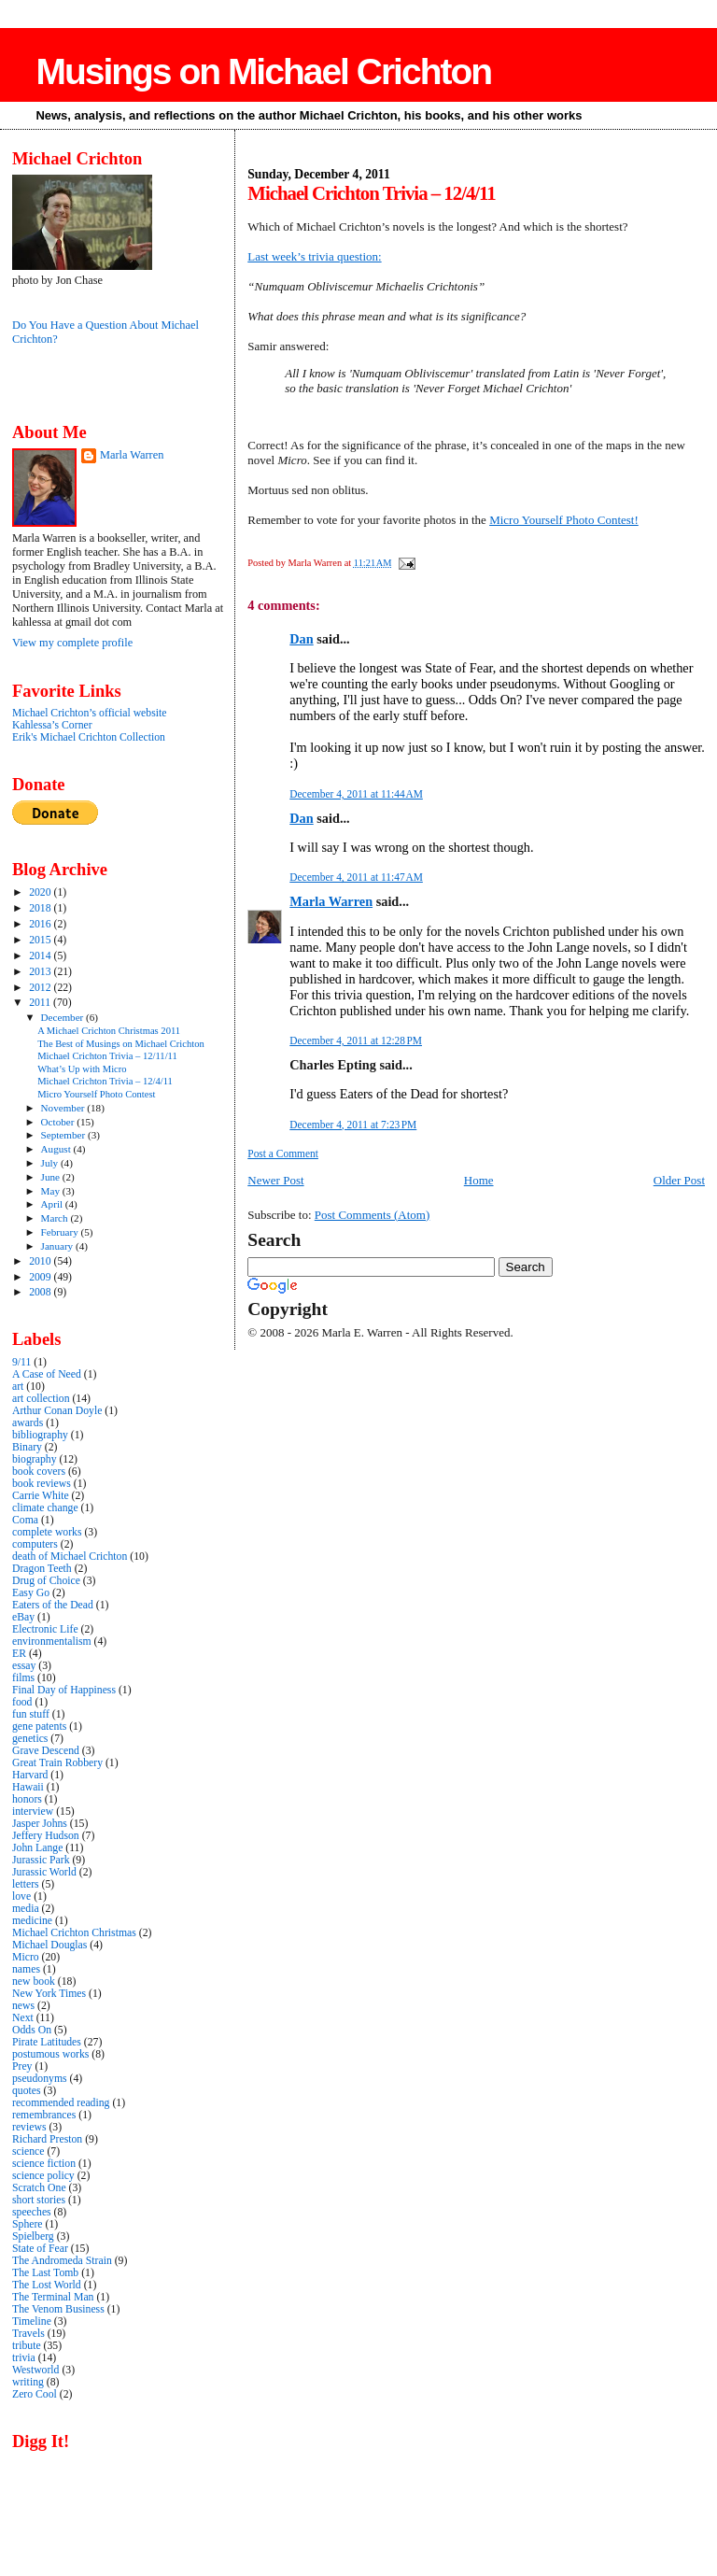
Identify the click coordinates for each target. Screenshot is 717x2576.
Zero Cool (34, 2394)
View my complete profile (72, 642)
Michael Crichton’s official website (89, 713)
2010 (41, 1261)
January (58, 1246)
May (52, 1190)
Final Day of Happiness (64, 1690)
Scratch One (39, 2188)
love (21, 1896)
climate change (45, 1508)
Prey (22, 2066)
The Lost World (46, 2285)
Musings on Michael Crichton (263, 71)
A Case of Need (46, 1374)
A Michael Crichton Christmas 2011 (108, 1031)
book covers (38, 1471)
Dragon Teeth (42, 1569)
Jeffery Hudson (45, 1836)
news (23, 2006)
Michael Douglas (49, 1945)
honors (27, 1799)
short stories (38, 2200)
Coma (25, 1520)
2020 (41, 892)
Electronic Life (45, 1629)
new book (33, 1981)
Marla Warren (331, 901)
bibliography (40, 1435)
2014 (41, 956)
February (61, 1232)
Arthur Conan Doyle (57, 1411)
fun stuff (30, 1714)
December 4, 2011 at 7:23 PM (352, 1124)
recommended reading (60, 2103)
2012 (41, 988)
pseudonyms (39, 2079)
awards (27, 1423)
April (53, 1204)
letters (25, 1884)
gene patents (39, 1726)
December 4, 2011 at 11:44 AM (356, 794)
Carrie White (40, 1496)
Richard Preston (47, 2139)
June (52, 1176)
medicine (32, 1921)
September (64, 1134)
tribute (26, 2346)
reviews (29, 2127)
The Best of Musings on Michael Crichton (120, 1044)
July (51, 1162)
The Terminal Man (52, 2297)
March (56, 1218)
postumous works (50, 2054)
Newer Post (275, 1180)
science (28, 2151)
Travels (28, 2334)
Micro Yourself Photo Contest (96, 1094)
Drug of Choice (46, 1581)
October (59, 1121)
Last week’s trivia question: (314, 256)
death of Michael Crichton (69, 1556)
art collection (41, 1399)
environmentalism (51, 1641)
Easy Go (30, 1593)
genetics (30, 1739)
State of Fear (40, 2249)
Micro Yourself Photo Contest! (564, 520)
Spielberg (33, 2236)
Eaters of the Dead (52, 1605)
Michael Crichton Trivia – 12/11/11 (107, 1056)
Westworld (35, 2370)
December (64, 1017)
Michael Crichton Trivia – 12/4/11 (105, 1081)
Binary (27, 1447)
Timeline (31, 2321)
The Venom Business (58, 2309)
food (22, 1702)
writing (28, 2382)
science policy (43, 2176)
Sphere (27, 2224)
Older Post (679, 1180)
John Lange (37, 1848)
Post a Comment (282, 1153)
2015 (41, 940)
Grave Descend (45, 1751)
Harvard (30, 1775)
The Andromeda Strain (62, 2261)
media (25, 1909)
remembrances (44, 2115)
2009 (41, 1277)
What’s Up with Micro (81, 1069)
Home (479, 1180)
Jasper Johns (39, 1824)
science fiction (44, 2164)
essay (23, 1666)
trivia (23, 2358)
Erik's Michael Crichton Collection (88, 737)
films (23, 1678)
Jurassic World (44, 1872)
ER (19, 1654)
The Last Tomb (45, 2273)
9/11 (21, 1362)
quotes (26, 2091)
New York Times (49, 1994)
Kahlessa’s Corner (52, 725)
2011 (41, 1003)
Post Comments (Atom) (372, 1215)
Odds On (31, 2030)
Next (23, 2018)
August (57, 1148)
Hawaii (28, 1787)
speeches (31, 2212)
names (26, 1969)
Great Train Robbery (57, 1763)
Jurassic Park (41, 1860)
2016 (41, 924)
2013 (41, 972)
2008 (41, 1292)
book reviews (41, 1484)
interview (32, 1811)
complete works (47, 1532)
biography (34, 1459)
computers (35, 1544)
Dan (301, 638)
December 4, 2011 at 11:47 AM (356, 877)
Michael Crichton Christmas (74, 1933)
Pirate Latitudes (46, 2042)
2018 (41, 908)
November (64, 1107)
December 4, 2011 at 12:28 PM (355, 1040)
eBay (23, 1617)
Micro (25, 1957)
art (17, 1386)
